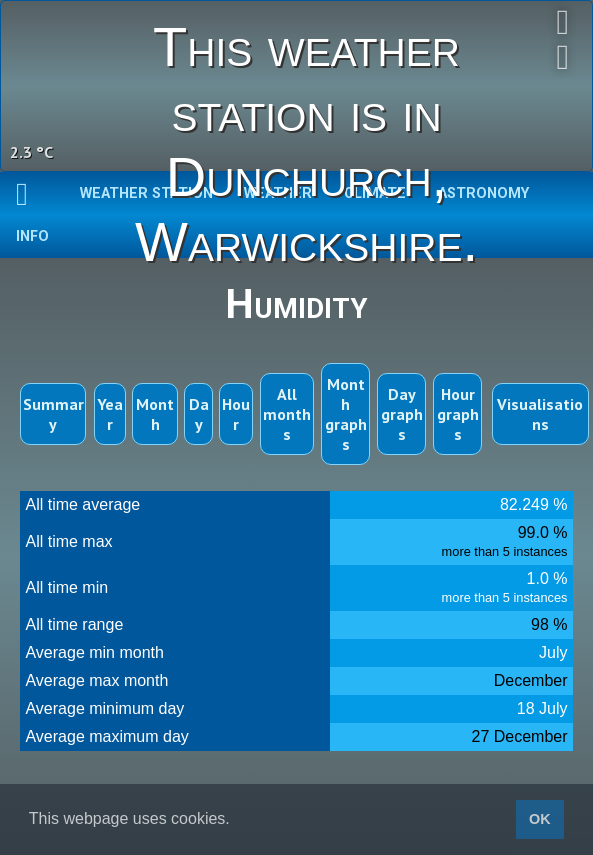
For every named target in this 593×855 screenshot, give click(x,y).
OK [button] (540, 819)
